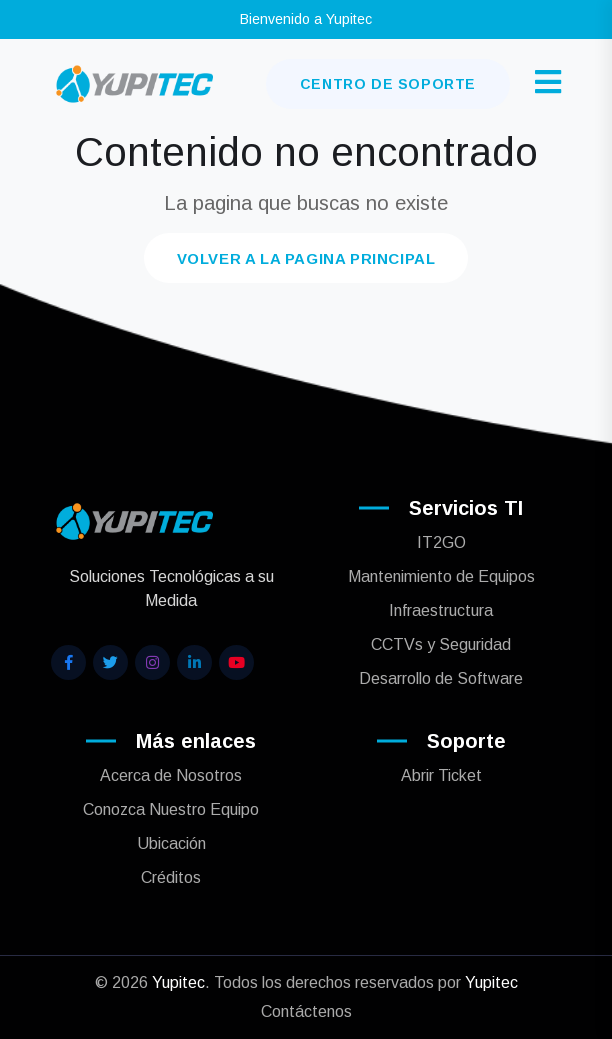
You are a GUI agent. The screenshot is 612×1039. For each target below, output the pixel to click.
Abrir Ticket (441, 775)
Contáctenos (306, 1011)
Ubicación (171, 843)
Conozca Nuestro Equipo (171, 809)
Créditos (171, 877)
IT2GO (441, 542)
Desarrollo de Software (441, 678)
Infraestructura (441, 610)
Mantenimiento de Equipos (441, 576)
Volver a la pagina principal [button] (306, 258)
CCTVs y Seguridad (441, 644)
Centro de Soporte (388, 84)
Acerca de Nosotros (171, 775)
